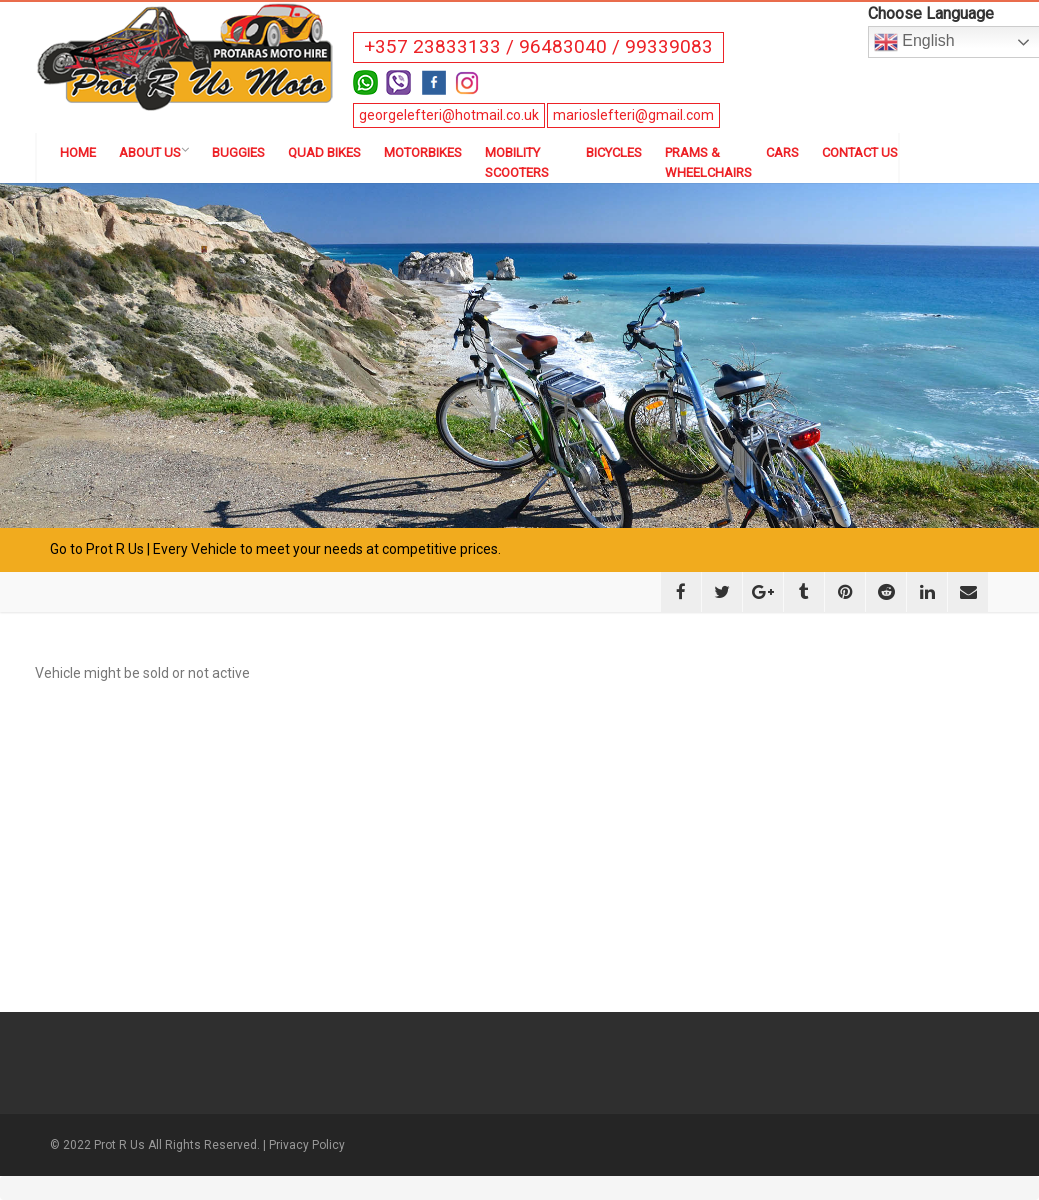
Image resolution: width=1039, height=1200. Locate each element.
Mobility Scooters (517, 162)
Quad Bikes (324, 152)
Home (78, 152)
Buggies (238, 152)
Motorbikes (423, 152)
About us (154, 153)
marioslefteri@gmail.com (633, 115)
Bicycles (614, 152)
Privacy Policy (307, 1145)
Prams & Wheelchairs (704, 162)
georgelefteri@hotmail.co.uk (449, 115)
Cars (782, 152)
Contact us (860, 152)
